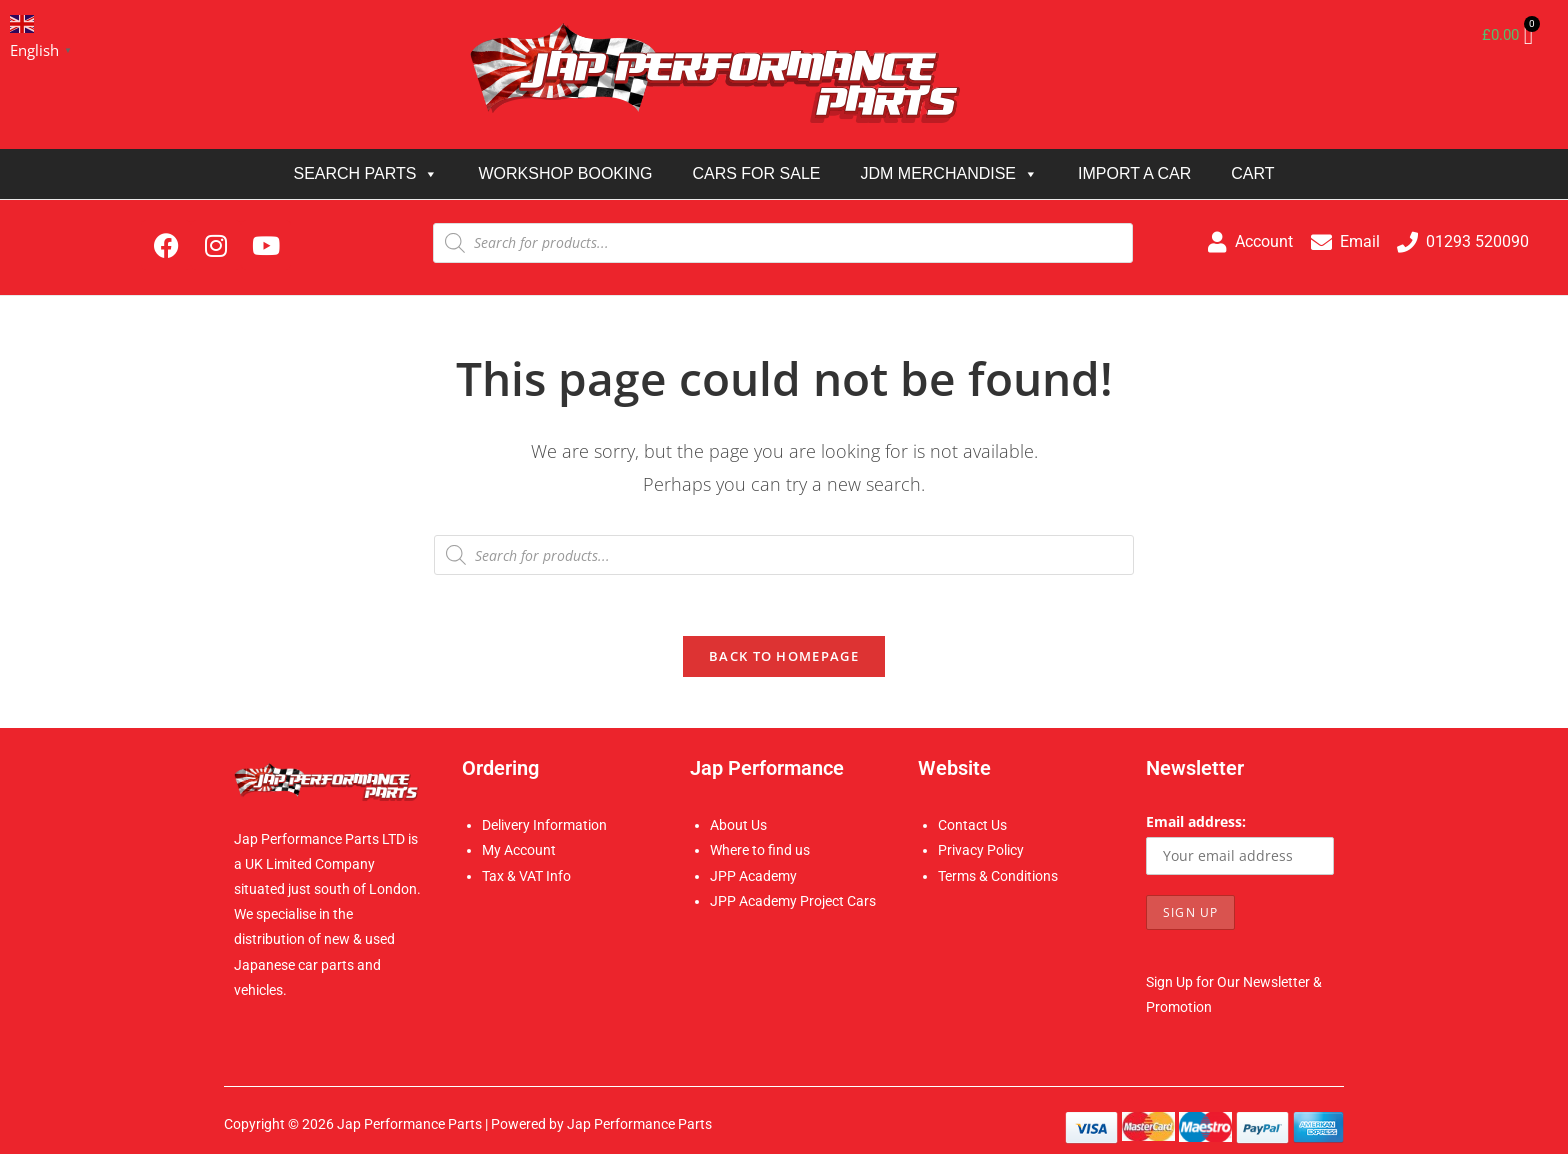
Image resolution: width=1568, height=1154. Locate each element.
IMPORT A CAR (1134, 173)
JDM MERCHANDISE (949, 174)
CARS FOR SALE (756, 173)
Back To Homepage (784, 656)
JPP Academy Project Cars (793, 901)
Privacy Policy (981, 850)
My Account (519, 850)
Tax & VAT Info (526, 876)
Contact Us (972, 825)
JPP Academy (753, 876)
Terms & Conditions (998, 876)
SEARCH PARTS (365, 174)
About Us (738, 825)
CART (1252, 173)
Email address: (1196, 821)
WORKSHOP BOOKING (565, 173)
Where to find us (760, 850)
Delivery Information (544, 825)
